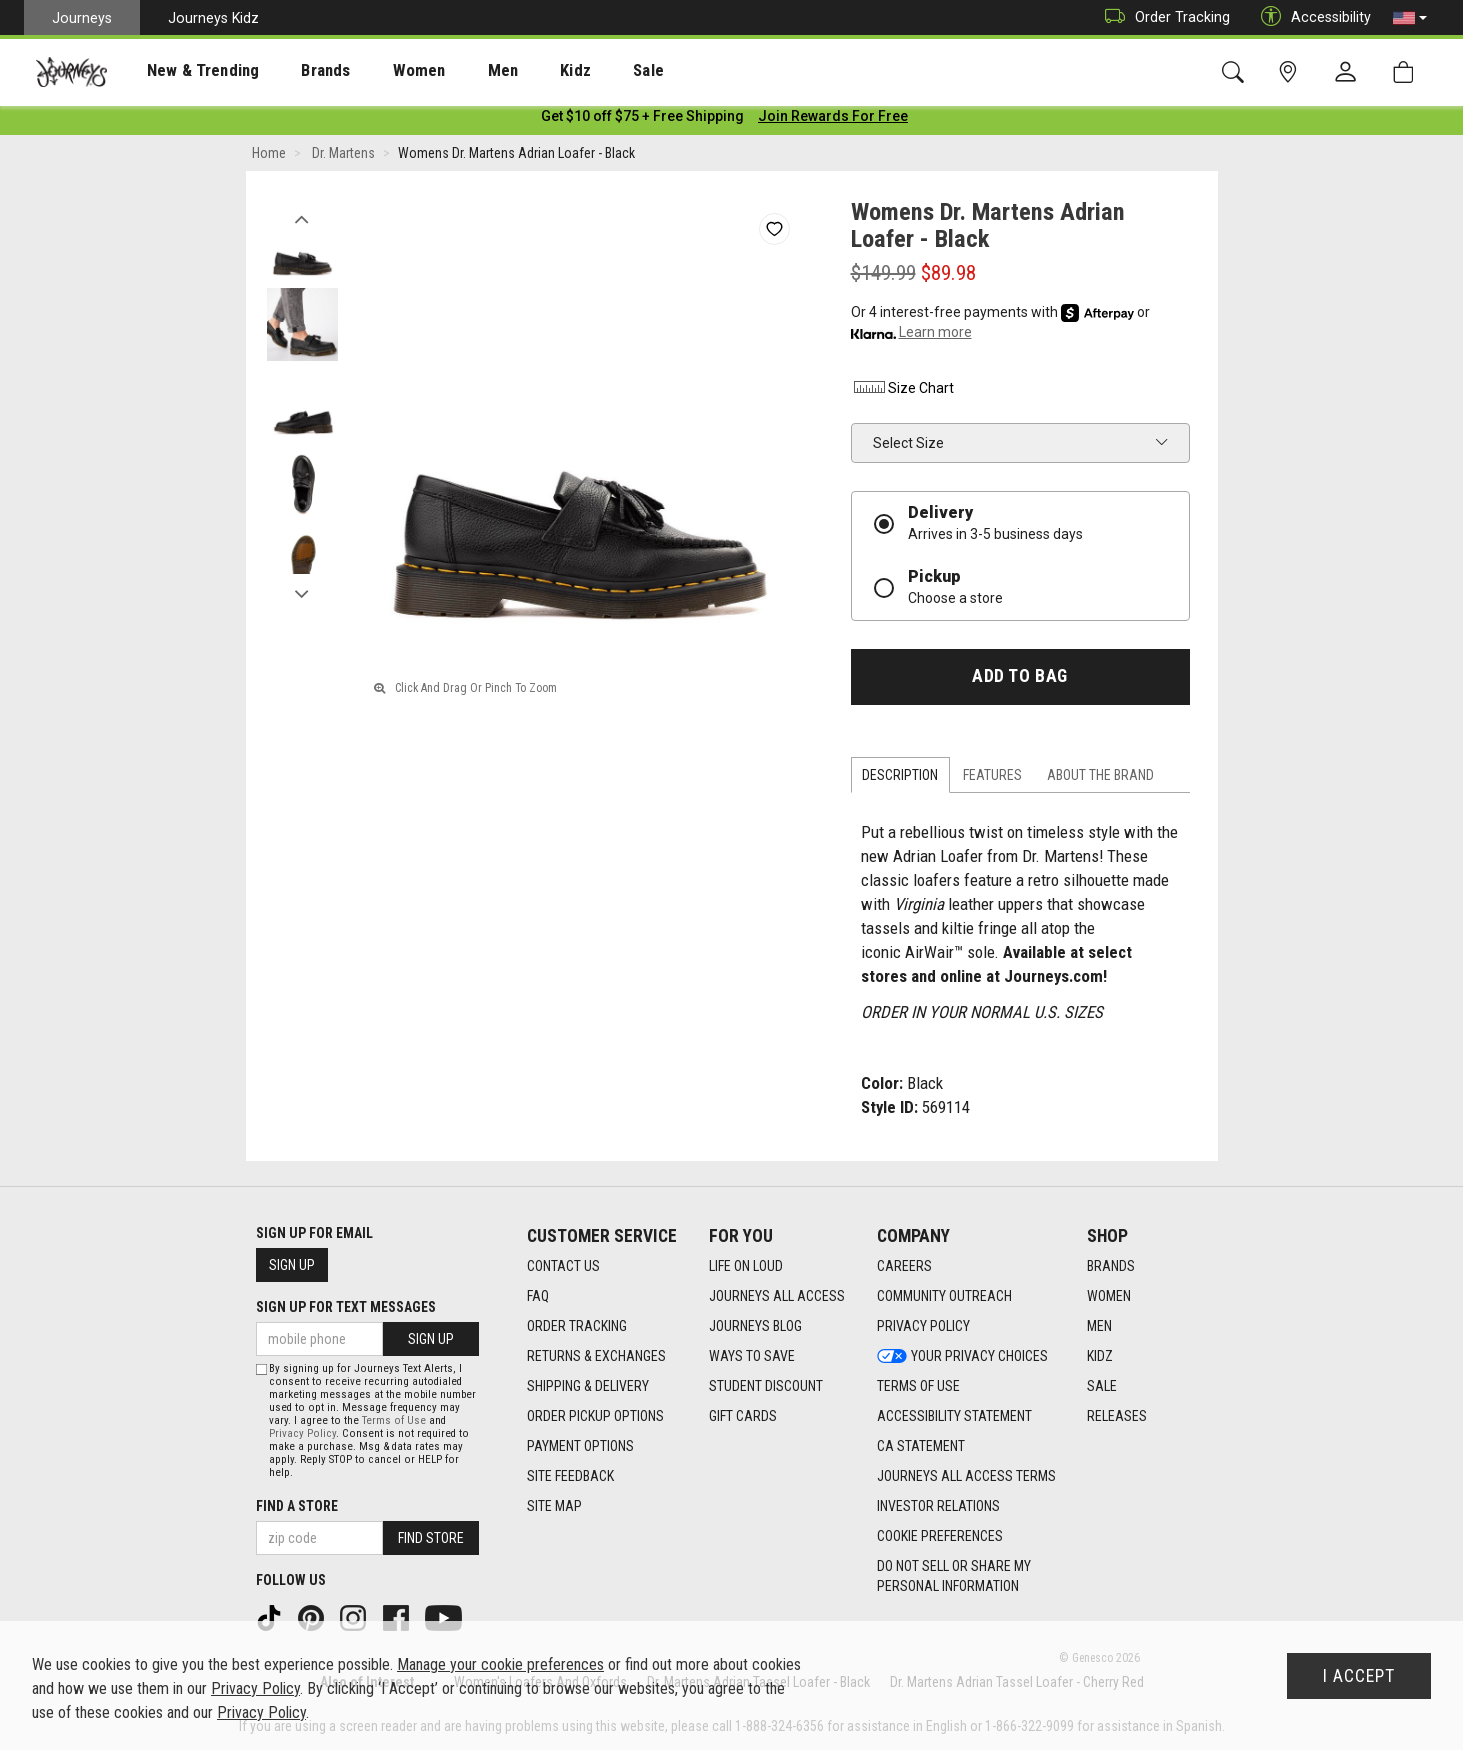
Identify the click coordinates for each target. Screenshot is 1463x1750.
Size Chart (902, 392)
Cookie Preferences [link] (940, 1537)
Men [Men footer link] (1099, 1327)
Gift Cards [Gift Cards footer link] (743, 1417)
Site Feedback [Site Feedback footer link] (570, 1477)
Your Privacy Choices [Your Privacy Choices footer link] (962, 1357)
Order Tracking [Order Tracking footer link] (577, 1327)
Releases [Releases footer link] (1117, 1417)
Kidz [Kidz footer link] (1100, 1357)
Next (302, 593)
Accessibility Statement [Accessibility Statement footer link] (954, 1417)
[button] (1410, 18)
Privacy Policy (302, 1433)
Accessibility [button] (1311, 17)
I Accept (1359, 1676)
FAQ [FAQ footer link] (538, 1297)
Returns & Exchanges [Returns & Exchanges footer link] (596, 1357)
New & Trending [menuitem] (184, 71)
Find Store (431, 1538)
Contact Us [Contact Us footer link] (563, 1267)
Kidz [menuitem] (514, 71)
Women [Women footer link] (1109, 1297)
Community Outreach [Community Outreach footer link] (944, 1297)
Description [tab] (900, 779)
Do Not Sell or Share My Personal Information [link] (954, 1577)
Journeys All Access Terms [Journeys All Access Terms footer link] (966, 1477)
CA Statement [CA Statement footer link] (921, 1447)
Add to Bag (1019, 680)
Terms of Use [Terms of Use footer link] (918, 1387)
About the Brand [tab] (1100, 779)
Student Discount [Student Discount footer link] (766, 1387)
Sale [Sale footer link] (1102, 1387)
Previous (302, 218)
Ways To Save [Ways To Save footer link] (752, 1357)
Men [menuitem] (450, 71)
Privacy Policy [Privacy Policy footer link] (923, 1327)
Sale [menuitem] (578, 71)
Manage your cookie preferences (500, 1664)
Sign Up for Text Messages (346, 1308)
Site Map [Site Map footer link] (554, 1507)
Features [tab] (992, 779)
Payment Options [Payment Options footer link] (580, 1447)
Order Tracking (1162, 17)
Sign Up (292, 1266)
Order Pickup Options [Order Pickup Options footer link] (595, 1417)
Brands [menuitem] (294, 71)
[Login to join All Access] (642, 120)
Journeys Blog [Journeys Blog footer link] (755, 1327)
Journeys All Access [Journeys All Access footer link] (777, 1297)
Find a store (297, 1506)
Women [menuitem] (377, 71)
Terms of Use (394, 1420)
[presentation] (185, 70)
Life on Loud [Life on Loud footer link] (746, 1267)
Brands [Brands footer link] (1111, 1267)
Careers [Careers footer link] (904, 1267)
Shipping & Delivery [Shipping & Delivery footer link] (588, 1387)
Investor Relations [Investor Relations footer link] (938, 1507)
